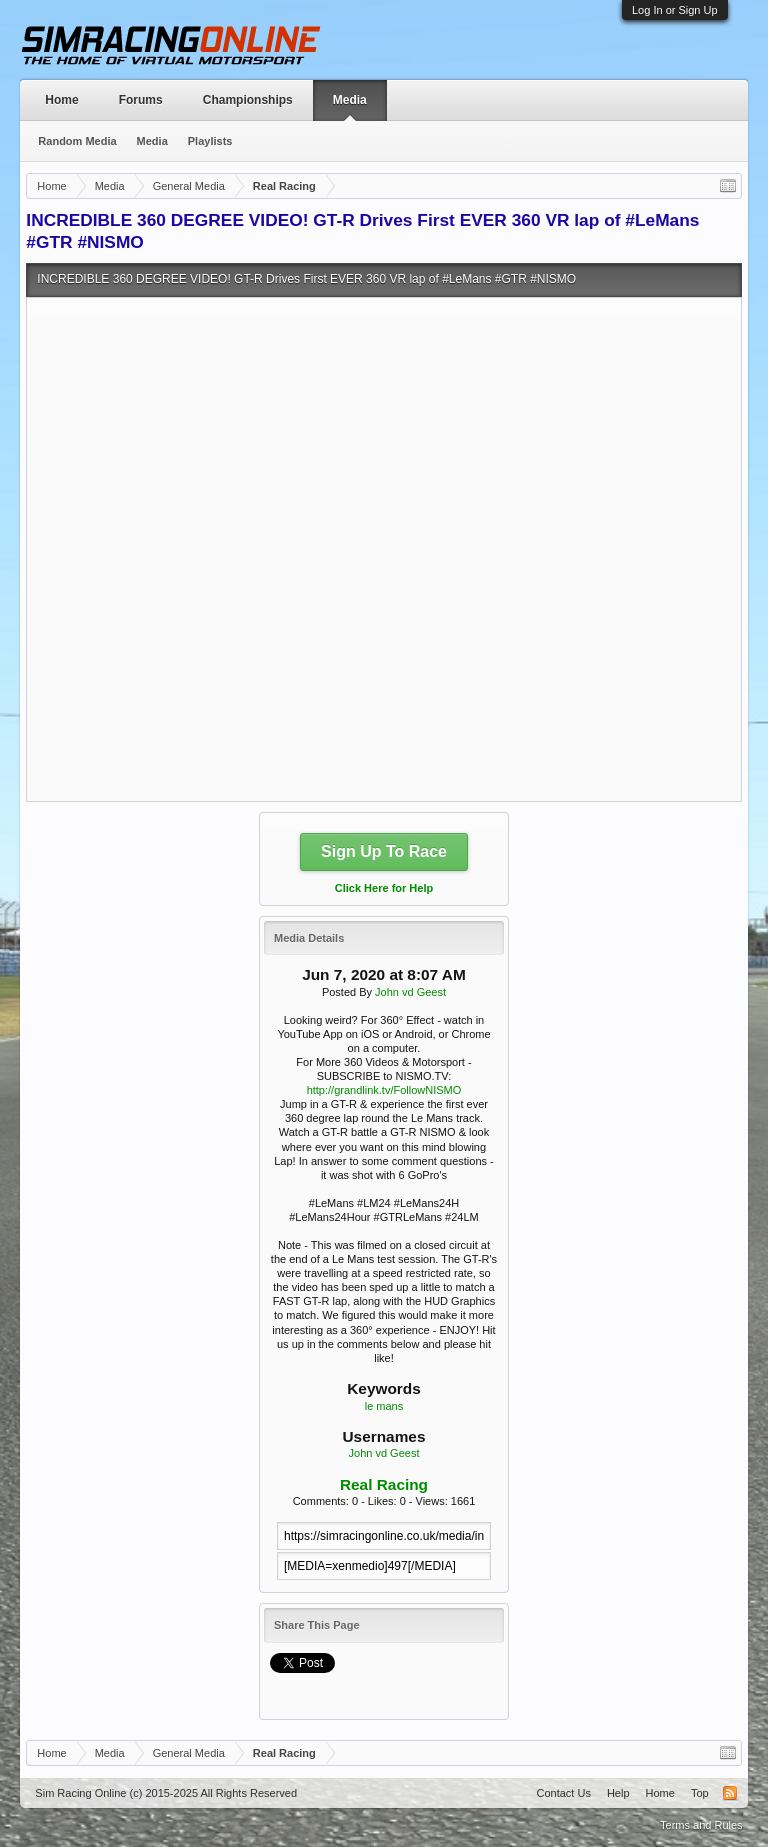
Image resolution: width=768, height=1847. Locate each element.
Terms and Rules (701, 1825)
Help (618, 1793)
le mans (384, 1406)
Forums (141, 100)
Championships (248, 100)
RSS (730, 1793)
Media (350, 100)
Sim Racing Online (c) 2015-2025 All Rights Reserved (166, 1793)
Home (61, 100)
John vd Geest (410, 992)
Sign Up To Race (384, 851)
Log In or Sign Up (675, 10)
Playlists (210, 141)
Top (700, 1793)
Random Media (77, 141)
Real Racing (384, 1484)
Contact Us (563, 1793)
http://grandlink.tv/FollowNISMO (384, 1090)
